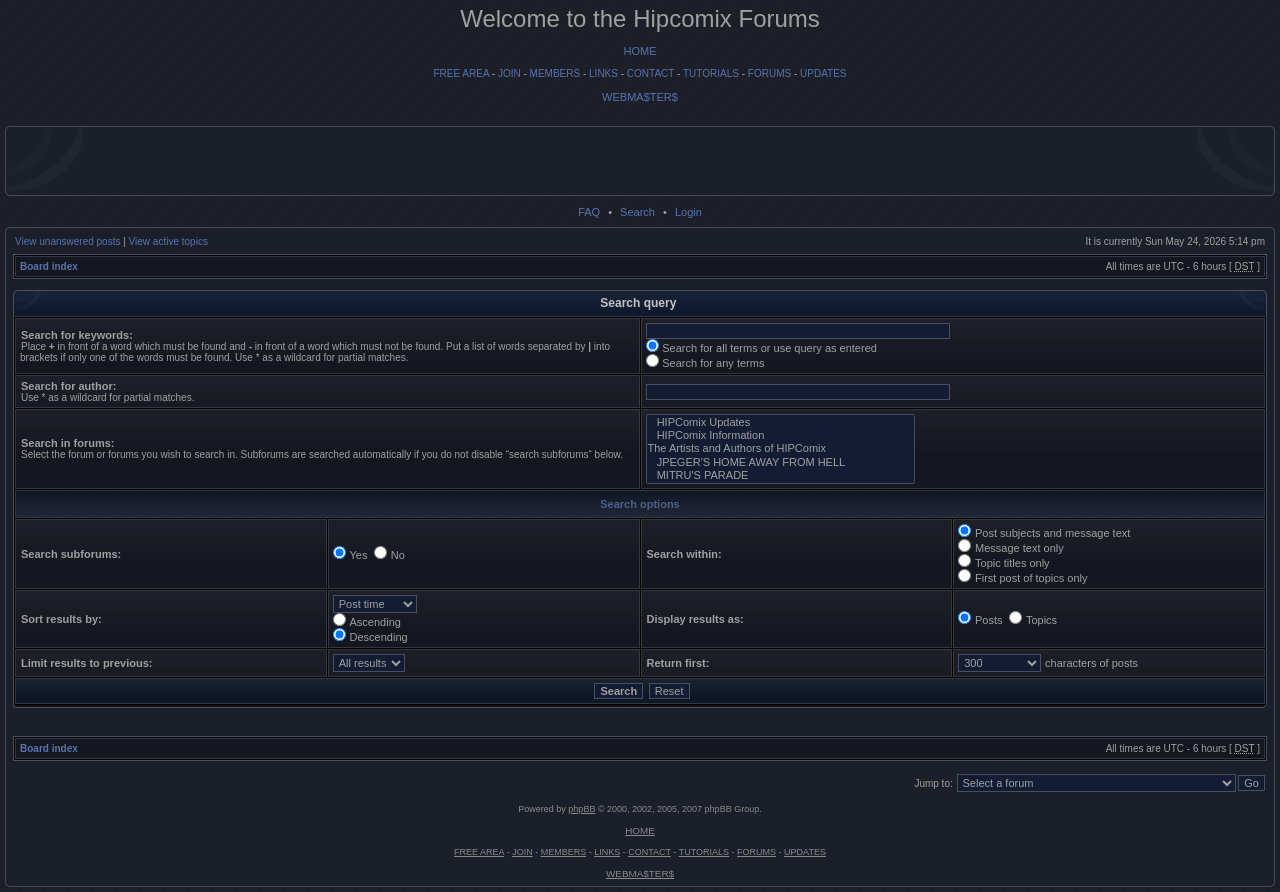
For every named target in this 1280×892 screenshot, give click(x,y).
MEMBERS (555, 73)
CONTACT (650, 73)
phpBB (581, 809)
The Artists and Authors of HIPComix (780, 448)
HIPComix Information (780, 435)
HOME (640, 51)
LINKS (603, 73)
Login (688, 212)
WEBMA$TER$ (640, 97)
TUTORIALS (711, 73)
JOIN (509, 73)
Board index (49, 266)
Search (637, 212)
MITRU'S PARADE (780, 475)
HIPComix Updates (780, 422)
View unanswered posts (67, 241)
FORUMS (769, 73)
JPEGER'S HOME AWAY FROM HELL (780, 462)
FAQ (589, 212)
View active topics (168, 241)
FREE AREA (461, 73)
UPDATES (823, 73)
